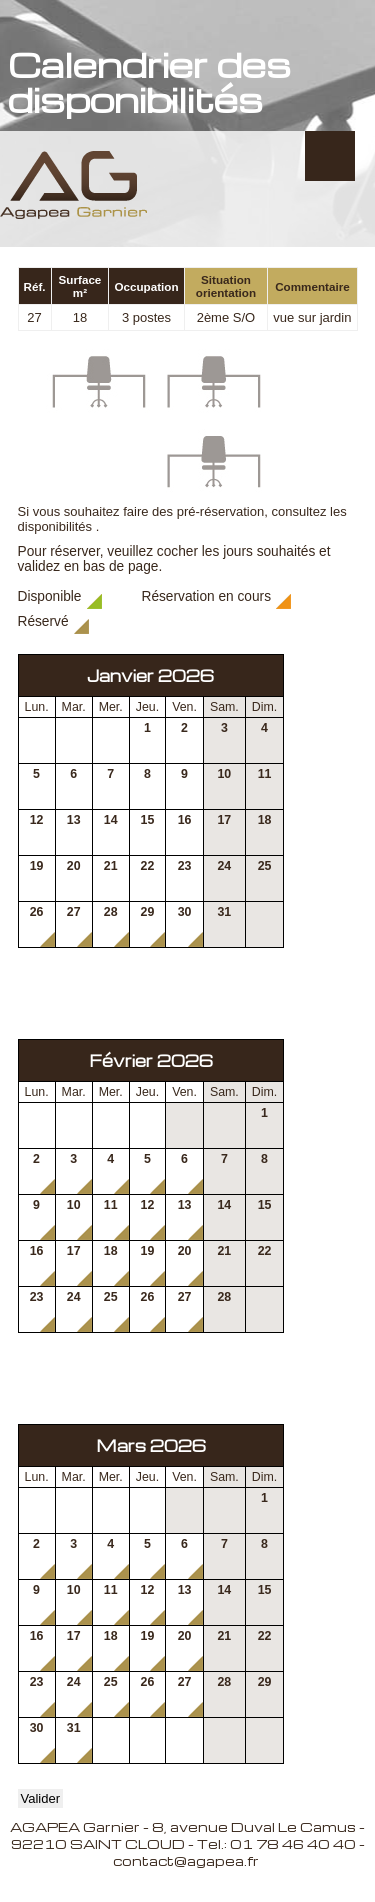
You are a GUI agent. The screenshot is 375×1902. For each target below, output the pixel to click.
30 (185, 912)
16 (185, 820)
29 (148, 912)
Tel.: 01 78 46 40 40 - (281, 1843)
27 (74, 912)
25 (265, 866)
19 (37, 866)
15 (148, 820)
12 (37, 820)
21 (111, 866)
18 (265, 820)
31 (224, 912)
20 (74, 866)
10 (224, 774)
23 (185, 866)
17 (224, 820)
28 (111, 912)
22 (148, 866)
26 (37, 912)
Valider (41, 1798)
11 (265, 774)
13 (74, 820)
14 (111, 820)
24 (224, 866)
